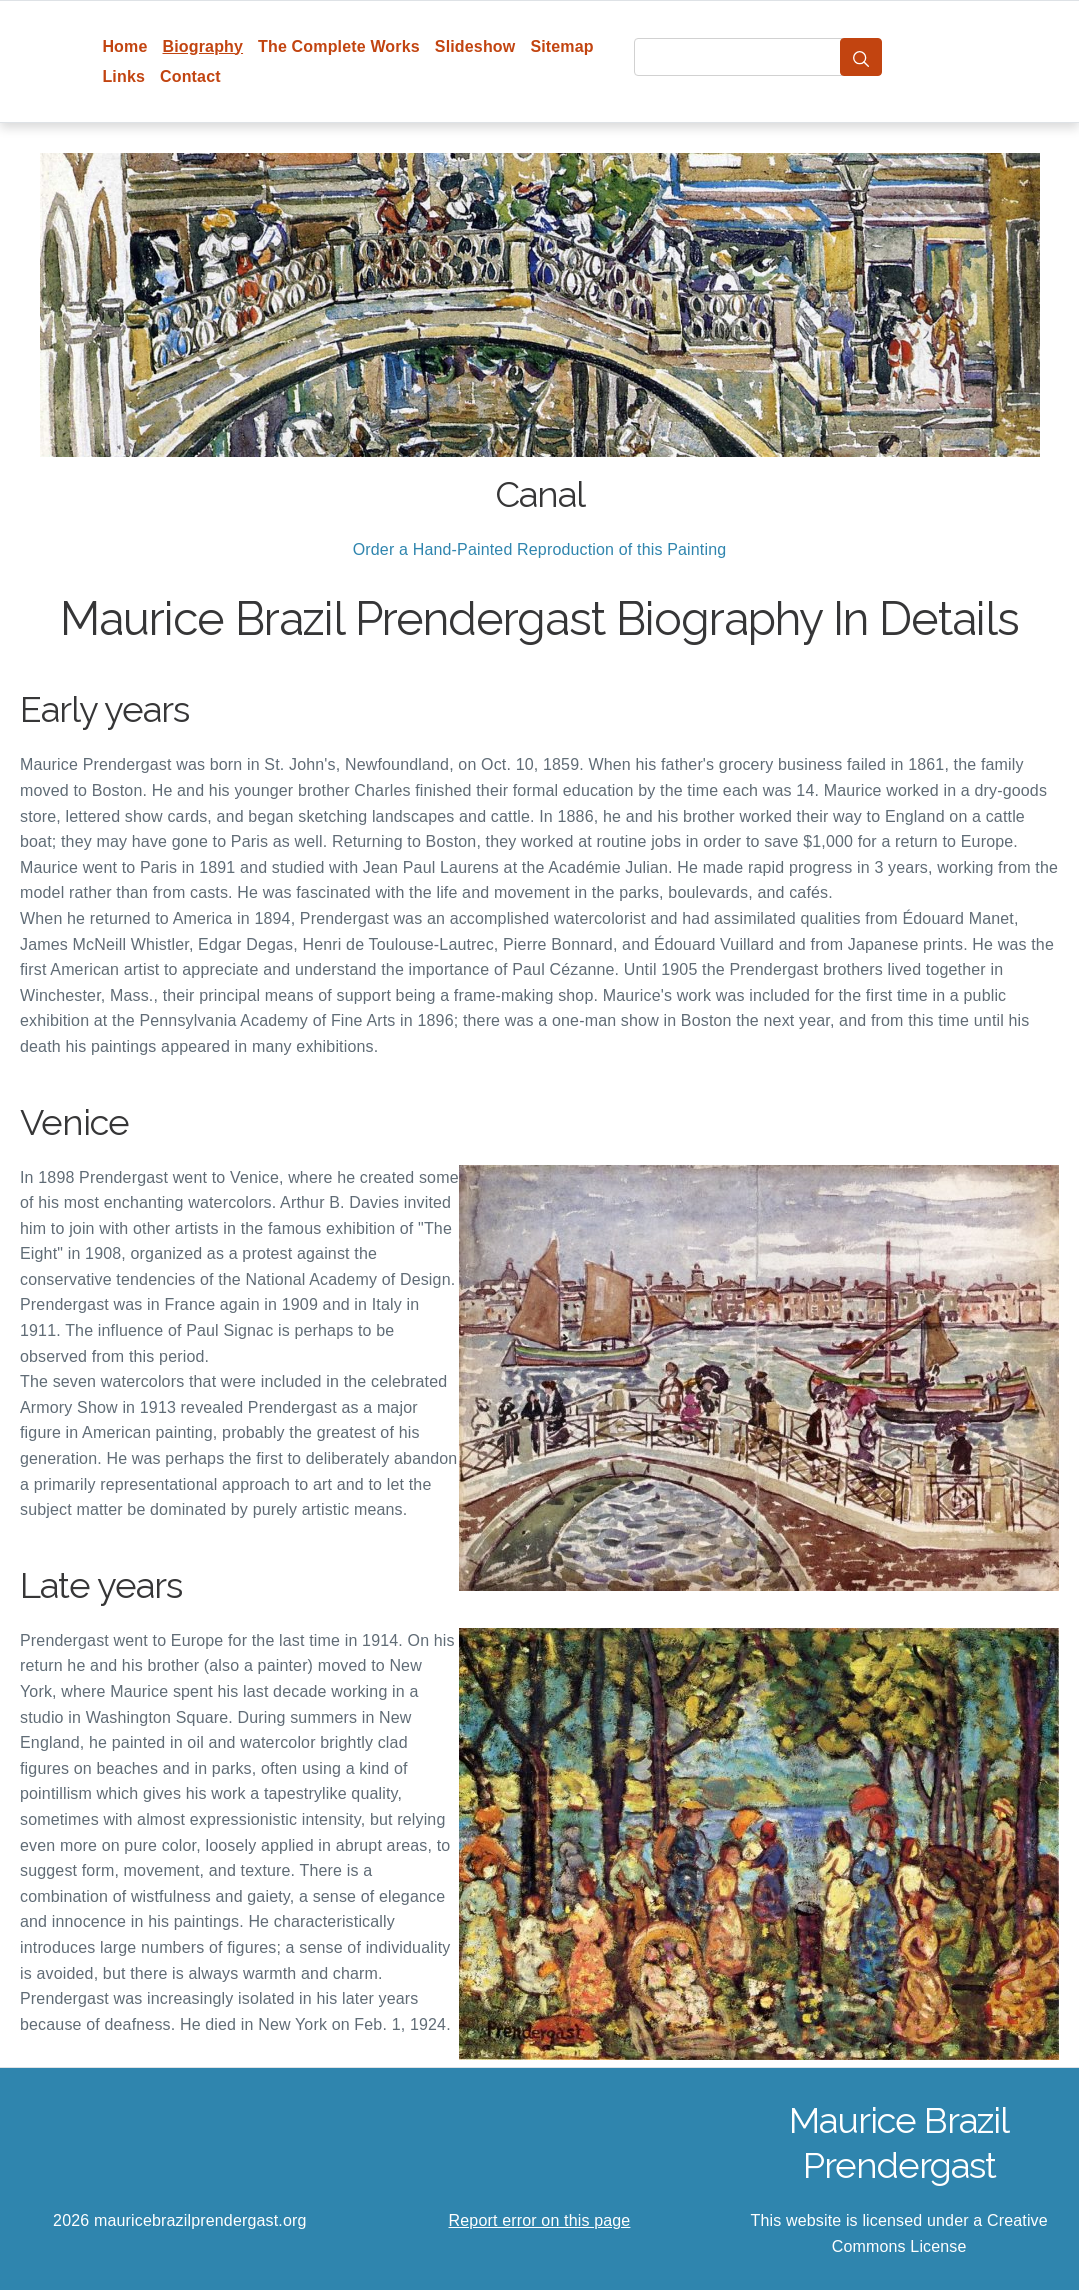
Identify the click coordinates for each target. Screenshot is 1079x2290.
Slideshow (475, 46)
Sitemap (561, 46)
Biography (203, 46)
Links (123, 76)
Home (124, 46)
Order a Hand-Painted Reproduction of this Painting (540, 549)
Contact (190, 76)
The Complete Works (339, 46)
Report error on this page (540, 2220)
